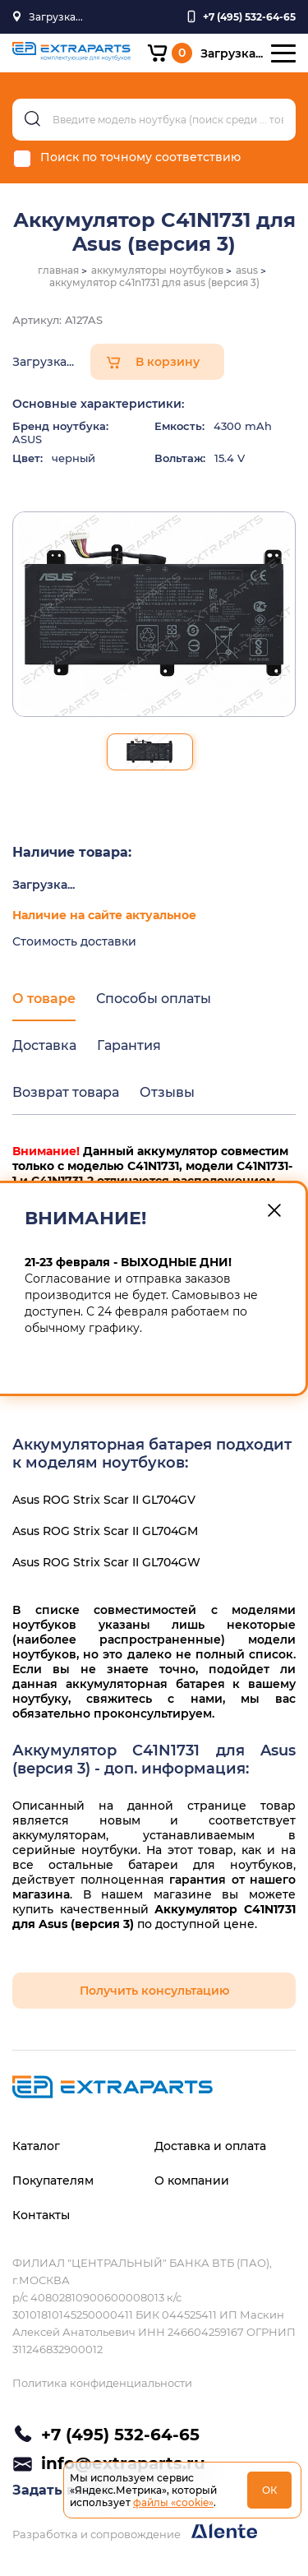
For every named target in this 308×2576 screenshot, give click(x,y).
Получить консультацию (154, 1990)
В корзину (168, 361)
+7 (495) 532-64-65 (120, 2434)
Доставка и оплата (210, 2146)
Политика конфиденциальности (102, 2382)
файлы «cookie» (173, 2502)
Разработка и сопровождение (134, 2532)
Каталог (36, 2146)
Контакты (41, 2215)
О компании (191, 2180)
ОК (270, 2490)
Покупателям (53, 2180)
